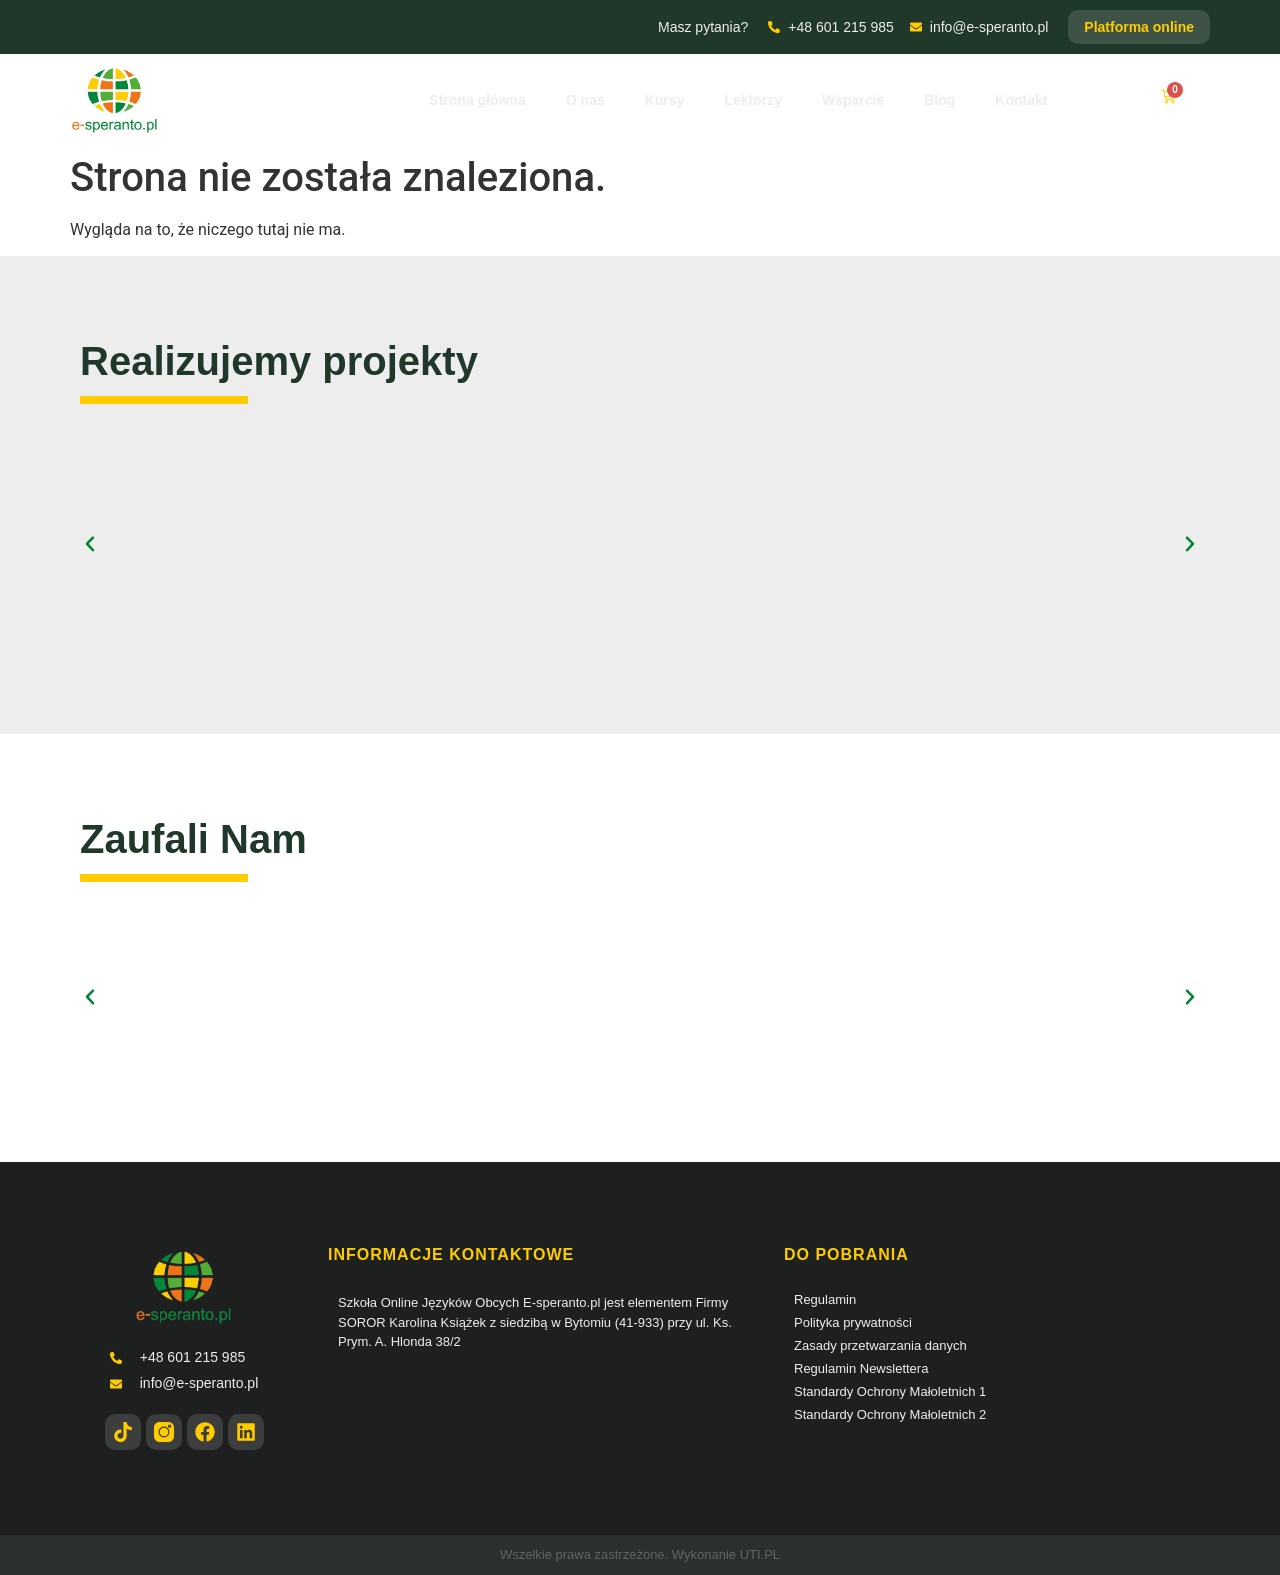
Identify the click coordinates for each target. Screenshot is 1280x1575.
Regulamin (825, 1299)
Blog (939, 100)
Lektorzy (753, 100)
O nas (585, 100)
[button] (90, 544)
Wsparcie (853, 100)
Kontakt (1021, 100)
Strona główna (477, 100)
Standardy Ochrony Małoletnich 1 (890, 1391)
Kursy (665, 100)
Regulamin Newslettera (861, 1368)
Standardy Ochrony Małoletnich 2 (890, 1414)
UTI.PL (760, 1554)
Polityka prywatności (853, 1322)
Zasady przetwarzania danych (880, 1345)
